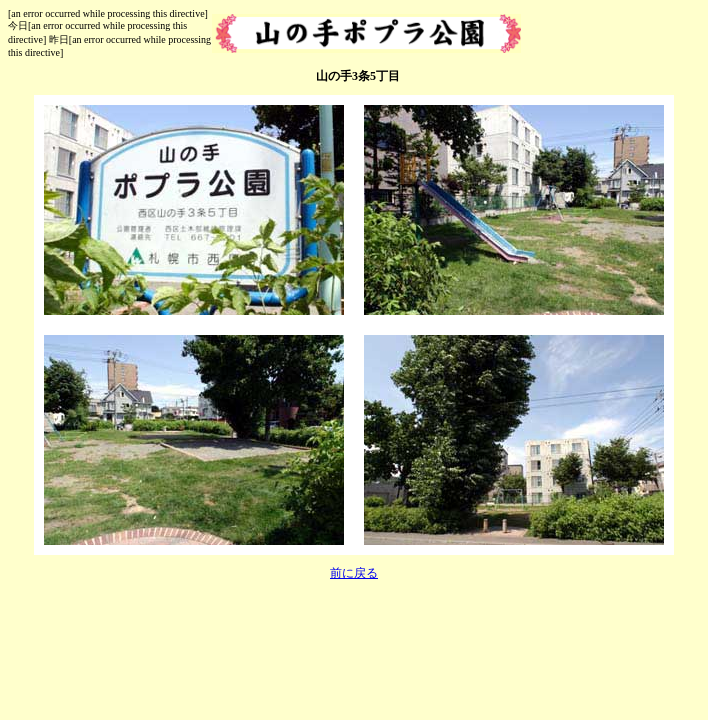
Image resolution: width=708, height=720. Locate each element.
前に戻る (354, 573)
